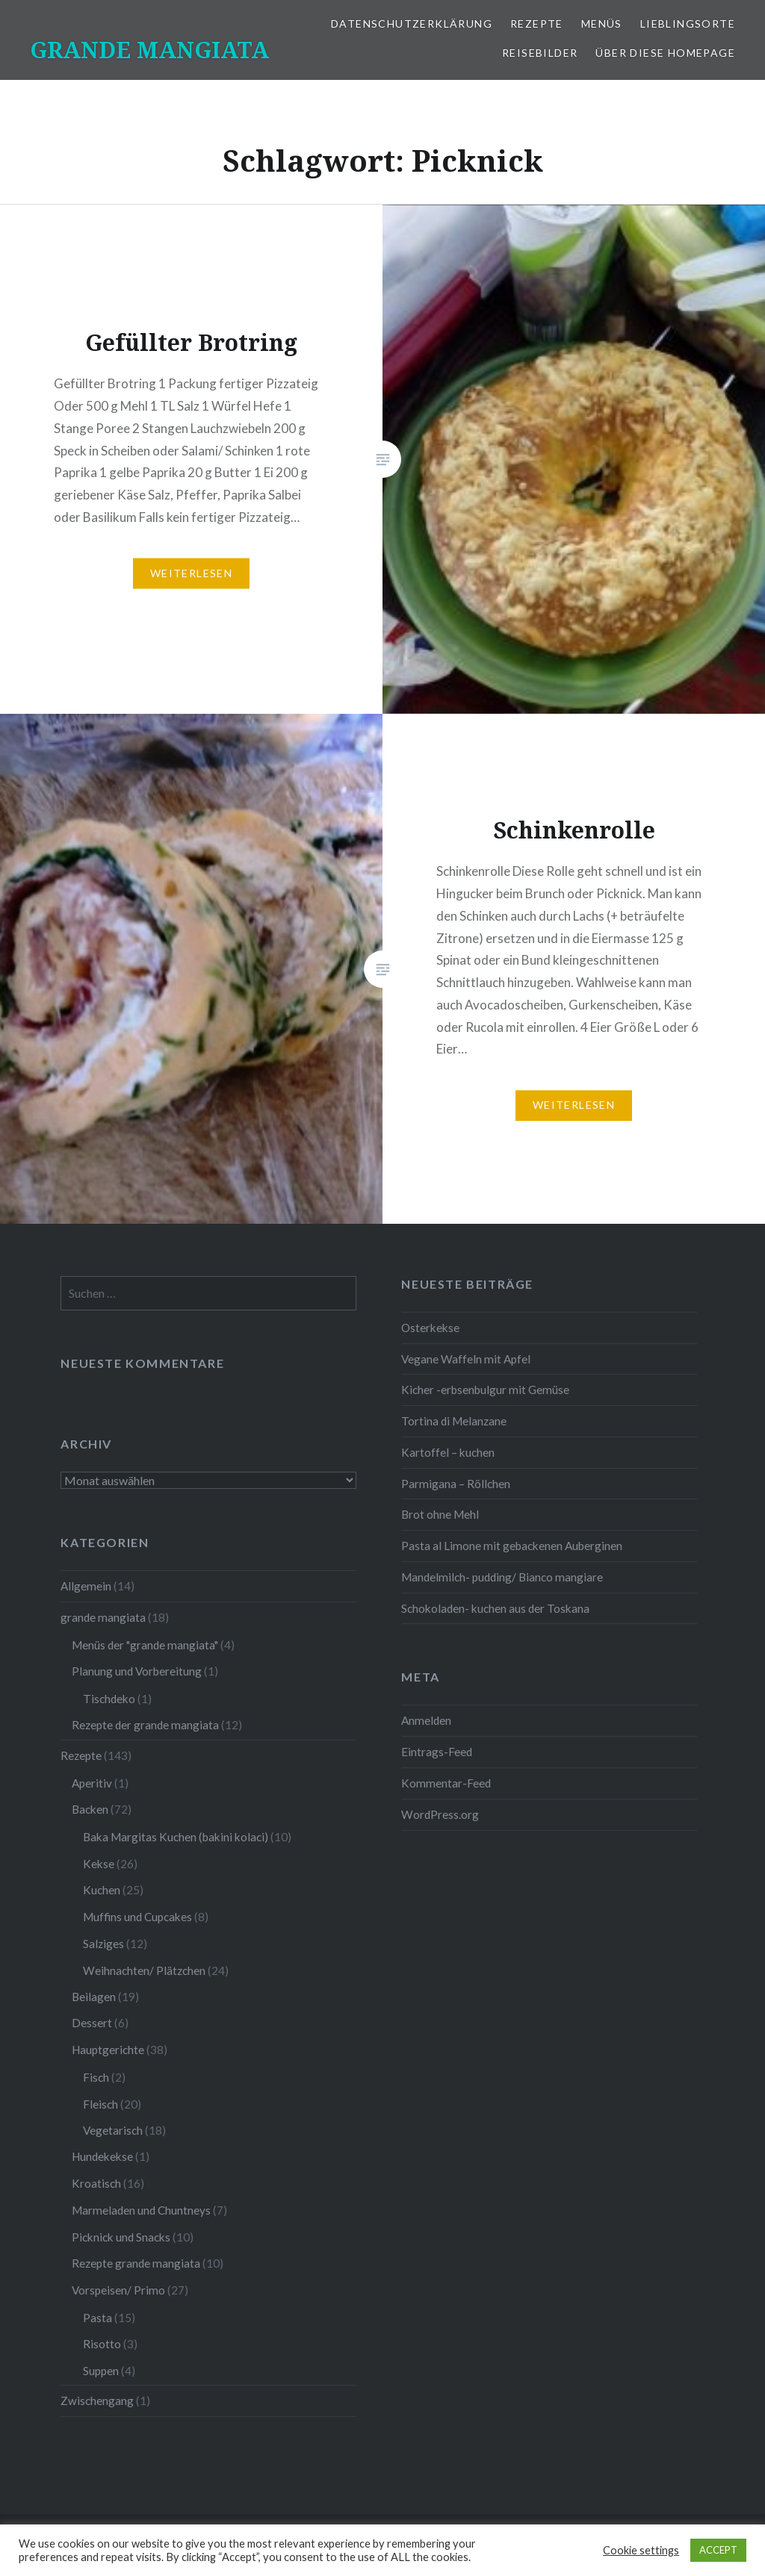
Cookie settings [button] (641, 2550)
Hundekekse (102, 2156)
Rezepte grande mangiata (136, 2263)
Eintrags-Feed (436, 1751)
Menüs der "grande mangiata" (145, 1645)
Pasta (97, 2317)
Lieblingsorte (687, 23)
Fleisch (100, 2104)
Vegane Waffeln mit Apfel (465, 1359)
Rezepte (536, 23)
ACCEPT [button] (718, 2550)
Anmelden (426, 1720)
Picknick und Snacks (121, 2237)
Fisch (96, 2077)
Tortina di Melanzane (454, 1421)
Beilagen (94, 1996)
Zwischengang (97, 2400)
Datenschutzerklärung (411, 23)
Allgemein (86, 1586)
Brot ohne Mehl (440, 1514)
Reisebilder (539, 52)
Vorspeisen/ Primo (118, 2290)
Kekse (98, 1863)
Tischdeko (109, 1698)
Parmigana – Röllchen (455, 1483)
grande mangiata (103, 1617)
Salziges (103, 1943)
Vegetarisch (113, 2130)
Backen (90, 1809)
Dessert (92, 2022)
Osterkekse (430, 1327)
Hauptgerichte (108, 2049)
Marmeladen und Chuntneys (141, 2210)
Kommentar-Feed (446, 1783)
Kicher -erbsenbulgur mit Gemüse (485, 1389)
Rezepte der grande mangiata (145, 1725)
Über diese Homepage (665, 52)
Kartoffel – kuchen (448, 1452)
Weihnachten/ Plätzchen (144, 1970)
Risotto (102, 2344)
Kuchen (101, 1890)
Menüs (601, 23)
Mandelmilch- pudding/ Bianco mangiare (502, 1577)
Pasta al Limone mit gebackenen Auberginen (511, 1545)
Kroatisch (96, 2183)
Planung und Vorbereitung (137, 1671)
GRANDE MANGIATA (149, 49)
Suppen (101, 2370)
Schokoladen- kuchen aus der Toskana (495, 1608)
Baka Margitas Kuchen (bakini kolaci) (175, 1837)
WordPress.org (440, 1814)
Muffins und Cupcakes (137, 1916)
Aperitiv (92, 1783)
